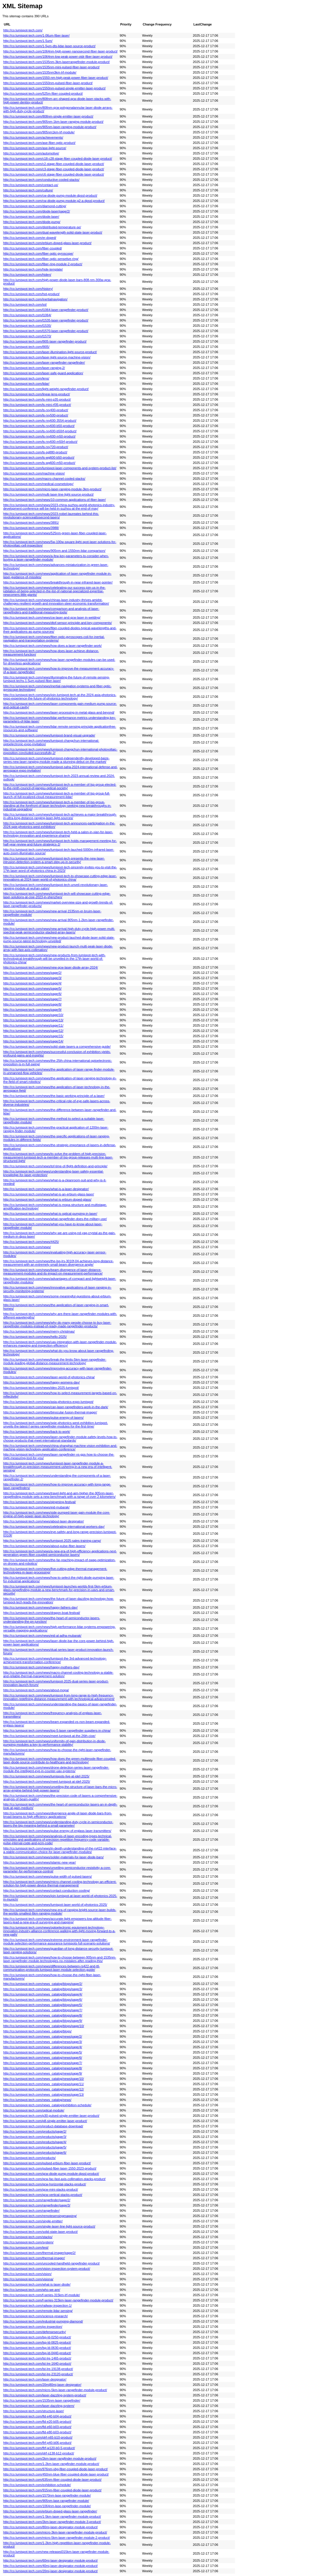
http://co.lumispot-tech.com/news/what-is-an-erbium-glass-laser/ (48, 1194)
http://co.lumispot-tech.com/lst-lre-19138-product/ (38, 2369)
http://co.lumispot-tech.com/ (22, 30)
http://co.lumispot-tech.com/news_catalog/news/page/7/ (42, 2063)
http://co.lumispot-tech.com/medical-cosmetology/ (38, 484)
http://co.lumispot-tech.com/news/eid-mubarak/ (36, 1507)
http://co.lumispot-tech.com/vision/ (27, 2274)
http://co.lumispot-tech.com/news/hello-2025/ (35, 1336)
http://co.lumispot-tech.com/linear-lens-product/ (36, 394)
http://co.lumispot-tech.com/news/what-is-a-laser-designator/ (46, 1189)
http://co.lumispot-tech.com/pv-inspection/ (32, 2326)
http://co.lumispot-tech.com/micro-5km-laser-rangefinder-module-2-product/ (56, 2537)
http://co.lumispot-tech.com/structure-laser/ (33, 2411)
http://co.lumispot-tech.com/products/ (29, 2158)
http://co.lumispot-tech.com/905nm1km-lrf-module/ (39, 132)
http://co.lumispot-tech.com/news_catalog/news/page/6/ (42, 2057)
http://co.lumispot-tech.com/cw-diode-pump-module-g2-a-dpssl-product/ (54, 201)
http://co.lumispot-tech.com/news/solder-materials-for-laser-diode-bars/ (53, 1857)
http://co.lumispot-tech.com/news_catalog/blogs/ (37, 2031)
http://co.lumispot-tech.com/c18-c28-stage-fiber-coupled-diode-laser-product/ (57, 158)
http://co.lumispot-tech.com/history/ (28, 288)
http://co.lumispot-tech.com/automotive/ (31, 153)
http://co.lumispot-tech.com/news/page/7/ (32, 999)
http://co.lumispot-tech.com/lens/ (26, 378)
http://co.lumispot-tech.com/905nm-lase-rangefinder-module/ (46, 2500)
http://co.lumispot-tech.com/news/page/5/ (32, 988)
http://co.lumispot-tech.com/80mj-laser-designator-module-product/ (50, 2527)
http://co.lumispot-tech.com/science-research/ (35, 2316)
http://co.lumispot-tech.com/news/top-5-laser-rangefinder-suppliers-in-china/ (56, 1730)
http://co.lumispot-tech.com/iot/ (25, 304)
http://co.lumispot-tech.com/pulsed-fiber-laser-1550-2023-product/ (49, 2168)
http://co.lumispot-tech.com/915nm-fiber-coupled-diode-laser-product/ (52, 2490)
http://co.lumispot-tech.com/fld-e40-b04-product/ (37, 2416)
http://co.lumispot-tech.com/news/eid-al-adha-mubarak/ (42, 1635)
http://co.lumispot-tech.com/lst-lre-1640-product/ (37, 2363)
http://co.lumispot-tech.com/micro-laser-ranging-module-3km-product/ (52, 489)
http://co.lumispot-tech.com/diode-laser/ (31, 216)
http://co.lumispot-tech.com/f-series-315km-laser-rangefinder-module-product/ (58, 2300)
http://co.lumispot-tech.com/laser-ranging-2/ (34, 368)
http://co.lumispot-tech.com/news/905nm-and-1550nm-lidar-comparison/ (54, 550)
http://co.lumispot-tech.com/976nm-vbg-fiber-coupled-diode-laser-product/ (55, 2469)
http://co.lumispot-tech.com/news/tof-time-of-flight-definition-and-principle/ (55, 1166)
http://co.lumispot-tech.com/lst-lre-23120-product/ (38, 2374)
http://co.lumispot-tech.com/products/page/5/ (35, 2147)
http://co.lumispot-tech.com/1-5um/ (27, 40)
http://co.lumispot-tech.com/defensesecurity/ (34, 2332)
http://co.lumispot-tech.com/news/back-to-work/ (36, 1431)
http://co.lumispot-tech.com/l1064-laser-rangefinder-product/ (45, 310)
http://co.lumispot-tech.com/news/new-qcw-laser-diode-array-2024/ (50, 967)
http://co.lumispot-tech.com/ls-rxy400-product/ (35, 410)
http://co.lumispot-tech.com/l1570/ (27, 336)
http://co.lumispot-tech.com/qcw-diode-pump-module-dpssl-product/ (51, 2173)
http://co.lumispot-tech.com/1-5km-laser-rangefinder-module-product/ (52, 2516)
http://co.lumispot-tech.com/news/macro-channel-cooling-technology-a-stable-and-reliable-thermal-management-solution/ (58, 1674)
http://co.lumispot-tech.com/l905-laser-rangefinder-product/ (44, 341)
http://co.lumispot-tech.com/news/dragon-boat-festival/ (41, 1612)
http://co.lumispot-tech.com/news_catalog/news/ (37, 2100)
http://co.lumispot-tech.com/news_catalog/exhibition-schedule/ (47, 2105)
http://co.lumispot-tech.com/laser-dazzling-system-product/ (44, 2395)
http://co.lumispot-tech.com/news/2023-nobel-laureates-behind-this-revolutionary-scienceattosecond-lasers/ (51, 515)
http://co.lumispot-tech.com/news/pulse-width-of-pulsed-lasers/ (47, 1876)
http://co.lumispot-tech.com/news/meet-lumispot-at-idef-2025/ (46, 1781)
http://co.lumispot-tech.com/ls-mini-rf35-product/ (37, 404)
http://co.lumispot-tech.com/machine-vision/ (34, 473)
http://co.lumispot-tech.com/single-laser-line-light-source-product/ (49, 2226)
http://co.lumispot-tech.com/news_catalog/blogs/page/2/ (42, 1983)
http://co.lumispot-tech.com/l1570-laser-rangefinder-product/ (45, 331)
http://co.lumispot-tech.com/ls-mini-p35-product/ (37, 399)
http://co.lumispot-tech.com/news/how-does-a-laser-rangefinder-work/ (52, 645)
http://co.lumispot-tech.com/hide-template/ (33, 269)
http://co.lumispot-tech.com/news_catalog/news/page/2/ (42, 2036)
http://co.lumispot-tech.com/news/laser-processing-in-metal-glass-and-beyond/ (58, 712)
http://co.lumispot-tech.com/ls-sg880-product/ (35, 452)
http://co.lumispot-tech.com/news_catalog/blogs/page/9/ (42, 2020)
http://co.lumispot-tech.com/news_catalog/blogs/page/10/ (43, 2026)
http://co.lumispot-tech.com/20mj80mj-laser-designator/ (42, 2384)
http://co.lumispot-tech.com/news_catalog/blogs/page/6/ (42, 1999)
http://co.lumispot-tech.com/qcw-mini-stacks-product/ (40, 2189)
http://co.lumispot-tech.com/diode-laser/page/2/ (36, 211)
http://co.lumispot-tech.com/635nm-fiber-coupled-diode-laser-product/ (52, 2479)
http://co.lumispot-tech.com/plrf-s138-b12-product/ (38, 2453)
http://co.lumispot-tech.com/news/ (27, 1247)
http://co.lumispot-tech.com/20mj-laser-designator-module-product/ (50, 2571)
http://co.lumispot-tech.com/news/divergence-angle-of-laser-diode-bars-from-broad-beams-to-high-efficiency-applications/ (57, 1814)
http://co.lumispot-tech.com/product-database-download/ (43, 2126)
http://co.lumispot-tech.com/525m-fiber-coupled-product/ (43, 93)
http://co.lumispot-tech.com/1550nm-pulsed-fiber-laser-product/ (48, 83)
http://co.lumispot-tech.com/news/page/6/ (32, 994)
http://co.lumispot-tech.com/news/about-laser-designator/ (43, 1521)
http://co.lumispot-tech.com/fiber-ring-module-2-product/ (42, 264)
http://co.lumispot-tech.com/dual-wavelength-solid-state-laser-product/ (52, 232)
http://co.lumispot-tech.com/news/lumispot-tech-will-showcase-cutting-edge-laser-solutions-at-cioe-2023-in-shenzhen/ (56, 895)
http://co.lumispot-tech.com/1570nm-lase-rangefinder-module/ (47, 2495)
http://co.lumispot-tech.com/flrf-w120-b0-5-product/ (39, 2448)
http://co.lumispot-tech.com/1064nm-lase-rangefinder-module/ (47, 2506)
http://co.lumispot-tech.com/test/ (26, 2247)
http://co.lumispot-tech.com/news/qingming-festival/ (39, 1502)
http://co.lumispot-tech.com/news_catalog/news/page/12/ (43, 2089)
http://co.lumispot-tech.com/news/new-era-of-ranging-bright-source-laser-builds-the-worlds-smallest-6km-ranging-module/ (59, 1911)
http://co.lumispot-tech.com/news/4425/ (31, 1241)
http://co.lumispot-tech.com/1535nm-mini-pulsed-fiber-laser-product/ (51, 67)
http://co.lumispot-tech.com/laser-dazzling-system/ (38, 2405)
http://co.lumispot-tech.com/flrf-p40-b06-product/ (37, 2442)
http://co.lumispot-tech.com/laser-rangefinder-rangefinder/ (44, 362)
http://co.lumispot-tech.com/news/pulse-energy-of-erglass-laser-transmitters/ (57, 1831)
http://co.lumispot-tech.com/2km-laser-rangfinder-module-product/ (49, 2458)
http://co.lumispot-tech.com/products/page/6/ (35, 2152)
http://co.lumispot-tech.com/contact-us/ (30, 185)
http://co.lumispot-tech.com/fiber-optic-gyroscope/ (38, 253)
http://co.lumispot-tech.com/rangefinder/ (31, 2210)
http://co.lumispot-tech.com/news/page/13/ (33, 1020)
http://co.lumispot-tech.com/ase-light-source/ (34, 148)
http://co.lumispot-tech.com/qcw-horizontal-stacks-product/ (44, 2184)
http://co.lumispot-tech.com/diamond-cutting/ (34, 206)
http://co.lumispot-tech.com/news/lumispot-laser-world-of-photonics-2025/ (55, 1904)
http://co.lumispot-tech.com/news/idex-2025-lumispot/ (41, 1387)
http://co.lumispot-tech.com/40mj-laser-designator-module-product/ (50, 2566)
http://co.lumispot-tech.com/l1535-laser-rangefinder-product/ (45, 320)
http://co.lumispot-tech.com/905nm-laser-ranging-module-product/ (49, 127)
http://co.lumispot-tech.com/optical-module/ (33, 2110)
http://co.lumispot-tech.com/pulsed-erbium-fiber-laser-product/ (47, 2163)
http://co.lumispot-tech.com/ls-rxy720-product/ (35, 447)
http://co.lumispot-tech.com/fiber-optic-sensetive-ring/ (41, 259)
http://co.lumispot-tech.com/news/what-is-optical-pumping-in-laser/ (50, 1213)
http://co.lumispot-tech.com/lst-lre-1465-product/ (37, 2358)
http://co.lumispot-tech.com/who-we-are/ (31, 2289)
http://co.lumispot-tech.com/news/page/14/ (33, 1041)
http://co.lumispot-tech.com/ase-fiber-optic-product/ (39, 142)
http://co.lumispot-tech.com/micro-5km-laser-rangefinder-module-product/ (55, 2390)
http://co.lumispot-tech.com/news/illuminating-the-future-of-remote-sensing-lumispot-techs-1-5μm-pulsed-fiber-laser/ (56, 679)
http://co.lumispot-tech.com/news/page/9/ (32, 1009)
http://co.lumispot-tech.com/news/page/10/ (33, 1015)
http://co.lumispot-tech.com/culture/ (28, 190)
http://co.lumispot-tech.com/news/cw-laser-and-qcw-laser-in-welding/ (52, 617)
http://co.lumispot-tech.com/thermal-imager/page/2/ (39, 2253)
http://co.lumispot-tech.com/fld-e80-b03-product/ (37, 2432)
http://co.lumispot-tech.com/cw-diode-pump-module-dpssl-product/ (50, 195)
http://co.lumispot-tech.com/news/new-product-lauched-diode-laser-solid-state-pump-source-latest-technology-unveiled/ (59, 939)
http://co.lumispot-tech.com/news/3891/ (31, 522)
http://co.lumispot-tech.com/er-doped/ (29, 237)
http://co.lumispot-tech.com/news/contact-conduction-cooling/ (46, 1890)
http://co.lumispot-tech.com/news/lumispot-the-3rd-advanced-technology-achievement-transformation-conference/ (55, 1660)
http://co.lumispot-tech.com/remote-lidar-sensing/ (38, 2311)
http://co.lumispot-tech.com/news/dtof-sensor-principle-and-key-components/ (57, 623)
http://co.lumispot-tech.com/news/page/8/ (32, 1004)
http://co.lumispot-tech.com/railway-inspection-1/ (37, 2305)
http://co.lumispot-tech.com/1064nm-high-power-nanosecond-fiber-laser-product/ (60, 51)
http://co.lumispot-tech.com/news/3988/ (31, 528)
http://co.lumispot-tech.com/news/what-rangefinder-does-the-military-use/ (55, 1219)
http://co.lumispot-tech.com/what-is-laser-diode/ (37, 2284)
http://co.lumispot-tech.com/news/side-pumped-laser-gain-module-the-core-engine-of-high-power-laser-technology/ (56, 1514)
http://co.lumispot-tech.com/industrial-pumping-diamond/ (43, 2321)
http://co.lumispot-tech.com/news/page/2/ (32, 972)
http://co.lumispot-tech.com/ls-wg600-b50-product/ (38, 457)
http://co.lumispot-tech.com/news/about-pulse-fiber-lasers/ (44, 1546)
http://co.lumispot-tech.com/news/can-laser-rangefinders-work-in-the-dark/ (55, 1407)
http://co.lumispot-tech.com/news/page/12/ (33, 1030)
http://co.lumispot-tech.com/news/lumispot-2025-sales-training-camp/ (52, 1540)
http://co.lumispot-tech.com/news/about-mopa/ (36, 1690)
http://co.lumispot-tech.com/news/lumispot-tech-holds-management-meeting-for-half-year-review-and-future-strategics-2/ (60, 842)
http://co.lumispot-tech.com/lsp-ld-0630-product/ (37, 2347)
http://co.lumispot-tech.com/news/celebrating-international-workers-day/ (54, 1526)
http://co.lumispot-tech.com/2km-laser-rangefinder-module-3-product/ (52, 2522)
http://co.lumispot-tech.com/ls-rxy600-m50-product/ (39, 436)
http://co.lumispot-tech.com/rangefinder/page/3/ (36, 2205)
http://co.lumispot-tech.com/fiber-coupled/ (32, 248)
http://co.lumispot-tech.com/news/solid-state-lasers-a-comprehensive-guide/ (56, 1046)
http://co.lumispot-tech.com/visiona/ (28, 2279)
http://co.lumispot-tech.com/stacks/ (27, 2237)
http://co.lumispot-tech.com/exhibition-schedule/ (37, 2485)
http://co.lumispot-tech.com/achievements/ (33, 137)
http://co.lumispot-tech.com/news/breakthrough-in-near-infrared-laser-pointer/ (58, 582)
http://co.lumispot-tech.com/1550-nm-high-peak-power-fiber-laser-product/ (55, 77)
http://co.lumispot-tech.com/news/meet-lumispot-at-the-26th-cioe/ (49, 1736)
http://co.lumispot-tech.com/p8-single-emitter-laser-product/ (45, 2121)
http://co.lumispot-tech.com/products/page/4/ (35, 2142)
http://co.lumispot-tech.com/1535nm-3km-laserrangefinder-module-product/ (56, 62)
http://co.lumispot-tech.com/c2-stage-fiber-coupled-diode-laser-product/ (53, 164)
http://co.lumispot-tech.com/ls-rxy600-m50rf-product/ (40, 441)
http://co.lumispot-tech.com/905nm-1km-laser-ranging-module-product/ (53, 121)
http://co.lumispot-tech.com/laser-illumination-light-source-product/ (50, 352)
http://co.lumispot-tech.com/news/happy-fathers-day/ (40, 1607)
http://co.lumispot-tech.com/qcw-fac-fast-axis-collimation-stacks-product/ (54, 2179)
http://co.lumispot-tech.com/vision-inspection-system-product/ (46, 2268)
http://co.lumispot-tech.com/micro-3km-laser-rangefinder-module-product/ (55, 2532)
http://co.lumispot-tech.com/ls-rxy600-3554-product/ (39, 420)
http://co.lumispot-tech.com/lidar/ (26, 383)
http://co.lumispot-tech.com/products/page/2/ (35, 2131)
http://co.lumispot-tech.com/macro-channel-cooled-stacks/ (44, 478)
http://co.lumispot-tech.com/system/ (28, 2242)
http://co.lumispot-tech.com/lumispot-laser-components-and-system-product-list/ (59, 468)
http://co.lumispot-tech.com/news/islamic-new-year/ (39, 1862)
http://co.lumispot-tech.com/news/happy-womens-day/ (41, 1382)
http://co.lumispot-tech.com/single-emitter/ (33, 2221)
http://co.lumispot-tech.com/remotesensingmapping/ (40, 2216)
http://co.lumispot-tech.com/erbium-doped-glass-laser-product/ (47, 243)
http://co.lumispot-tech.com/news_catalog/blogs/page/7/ (42, 2010)
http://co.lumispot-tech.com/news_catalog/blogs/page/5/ (42, 2005)
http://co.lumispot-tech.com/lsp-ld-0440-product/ (37, 2353)
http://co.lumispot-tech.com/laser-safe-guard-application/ (43, 373)
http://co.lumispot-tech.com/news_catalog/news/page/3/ (42, 2042)
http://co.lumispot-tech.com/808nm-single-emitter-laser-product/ (48, 116)
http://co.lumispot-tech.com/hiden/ (27, 274)
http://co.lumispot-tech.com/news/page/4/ (32, 983)
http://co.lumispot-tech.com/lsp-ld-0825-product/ (37, 2342)
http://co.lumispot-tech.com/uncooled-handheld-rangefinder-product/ (51, 2263)
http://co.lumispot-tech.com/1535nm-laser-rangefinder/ (41, 2400)
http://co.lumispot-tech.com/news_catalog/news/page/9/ (42, 2073)
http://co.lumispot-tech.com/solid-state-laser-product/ (40, 2231)
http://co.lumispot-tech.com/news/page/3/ (32, 978)
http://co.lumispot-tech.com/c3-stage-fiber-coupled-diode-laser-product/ (53, 169)
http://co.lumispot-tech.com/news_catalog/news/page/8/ (42, 2068)
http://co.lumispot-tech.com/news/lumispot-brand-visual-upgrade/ (49, 735)
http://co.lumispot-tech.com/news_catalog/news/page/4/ (42, 2047)
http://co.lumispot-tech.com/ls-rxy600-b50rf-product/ (39, 431)
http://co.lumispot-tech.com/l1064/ (27, 315)
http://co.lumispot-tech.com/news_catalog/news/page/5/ (42, 2052)
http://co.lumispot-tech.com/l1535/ (27, 325)
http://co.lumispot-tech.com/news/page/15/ (33, 1036)
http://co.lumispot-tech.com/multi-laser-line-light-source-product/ (48, 494)
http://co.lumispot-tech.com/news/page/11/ (33, 1025)
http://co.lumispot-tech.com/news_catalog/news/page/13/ (43, 2094)
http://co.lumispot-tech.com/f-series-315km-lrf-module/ (41, 2295)
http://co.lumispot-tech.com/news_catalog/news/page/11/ (43, 2084)
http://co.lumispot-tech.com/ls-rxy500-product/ (35, 415)
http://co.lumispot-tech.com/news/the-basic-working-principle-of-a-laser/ (54, 1096)
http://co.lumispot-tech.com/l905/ (26, 346)
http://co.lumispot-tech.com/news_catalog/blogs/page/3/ (42, 1989)
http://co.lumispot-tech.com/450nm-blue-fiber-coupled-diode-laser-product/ (56, 2474)
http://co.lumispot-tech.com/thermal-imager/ (34, 2258)
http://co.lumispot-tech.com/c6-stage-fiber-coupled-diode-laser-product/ (53, 174)
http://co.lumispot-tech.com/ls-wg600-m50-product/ (39, 463)
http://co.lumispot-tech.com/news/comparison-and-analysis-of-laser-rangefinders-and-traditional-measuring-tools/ (51, 610)
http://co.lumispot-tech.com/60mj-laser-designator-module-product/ (50, 2560)
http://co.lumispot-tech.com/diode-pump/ (31, 222)
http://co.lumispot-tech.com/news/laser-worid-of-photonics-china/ (49, 1377)
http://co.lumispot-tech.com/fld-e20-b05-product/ (37, 2421)
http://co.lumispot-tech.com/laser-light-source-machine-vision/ (47, 357)
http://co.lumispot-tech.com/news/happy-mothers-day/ (41, 1667)
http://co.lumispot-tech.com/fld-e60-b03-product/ (37, 2427)
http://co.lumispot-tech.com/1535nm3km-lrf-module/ (39, 72)
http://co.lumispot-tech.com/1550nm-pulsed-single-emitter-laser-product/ (54, 88)
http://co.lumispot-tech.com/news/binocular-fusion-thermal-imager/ (50, 1412)
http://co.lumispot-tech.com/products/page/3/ (35, 2136)
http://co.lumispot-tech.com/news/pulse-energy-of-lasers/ (43, 1417)
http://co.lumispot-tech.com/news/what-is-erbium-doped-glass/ (47, 1199)
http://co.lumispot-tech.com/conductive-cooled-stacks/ (41, 179)
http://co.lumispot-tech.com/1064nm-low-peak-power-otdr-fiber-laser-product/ (58, 56)
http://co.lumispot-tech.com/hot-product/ (31, 294)
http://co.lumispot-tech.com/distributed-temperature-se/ (42, 227)
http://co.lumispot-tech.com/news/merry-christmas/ (39, 1331)
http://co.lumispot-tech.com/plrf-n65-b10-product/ (37, 2437)
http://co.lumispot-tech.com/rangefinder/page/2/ (36, 2200)
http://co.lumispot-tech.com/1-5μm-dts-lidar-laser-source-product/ (49, 46)
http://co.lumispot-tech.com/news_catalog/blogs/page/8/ (42, 2015)
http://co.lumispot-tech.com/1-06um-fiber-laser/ (36, 35)
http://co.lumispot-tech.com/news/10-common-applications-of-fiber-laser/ (54, 499)
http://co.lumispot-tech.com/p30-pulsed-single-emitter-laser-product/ (51, 2115)
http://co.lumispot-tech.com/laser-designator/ (35, 2379)
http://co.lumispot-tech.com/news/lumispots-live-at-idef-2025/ (46, 1776)
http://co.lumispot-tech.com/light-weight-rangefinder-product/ (46, 389)
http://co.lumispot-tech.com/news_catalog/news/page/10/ (43, 2078)
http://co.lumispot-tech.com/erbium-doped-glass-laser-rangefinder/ (50, 2511)
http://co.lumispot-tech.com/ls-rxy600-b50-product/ (39, 426)
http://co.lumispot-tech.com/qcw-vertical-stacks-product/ (42, 2194)
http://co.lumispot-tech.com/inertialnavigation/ (35, 299)
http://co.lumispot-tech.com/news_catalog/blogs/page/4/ (42, 1994)
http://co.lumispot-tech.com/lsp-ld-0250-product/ (37, 2337)
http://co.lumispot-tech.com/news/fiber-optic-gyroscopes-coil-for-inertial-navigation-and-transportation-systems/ (54, 638)
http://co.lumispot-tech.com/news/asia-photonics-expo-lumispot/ (48, 1401)
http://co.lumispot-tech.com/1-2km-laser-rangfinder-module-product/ (51, 2464)
